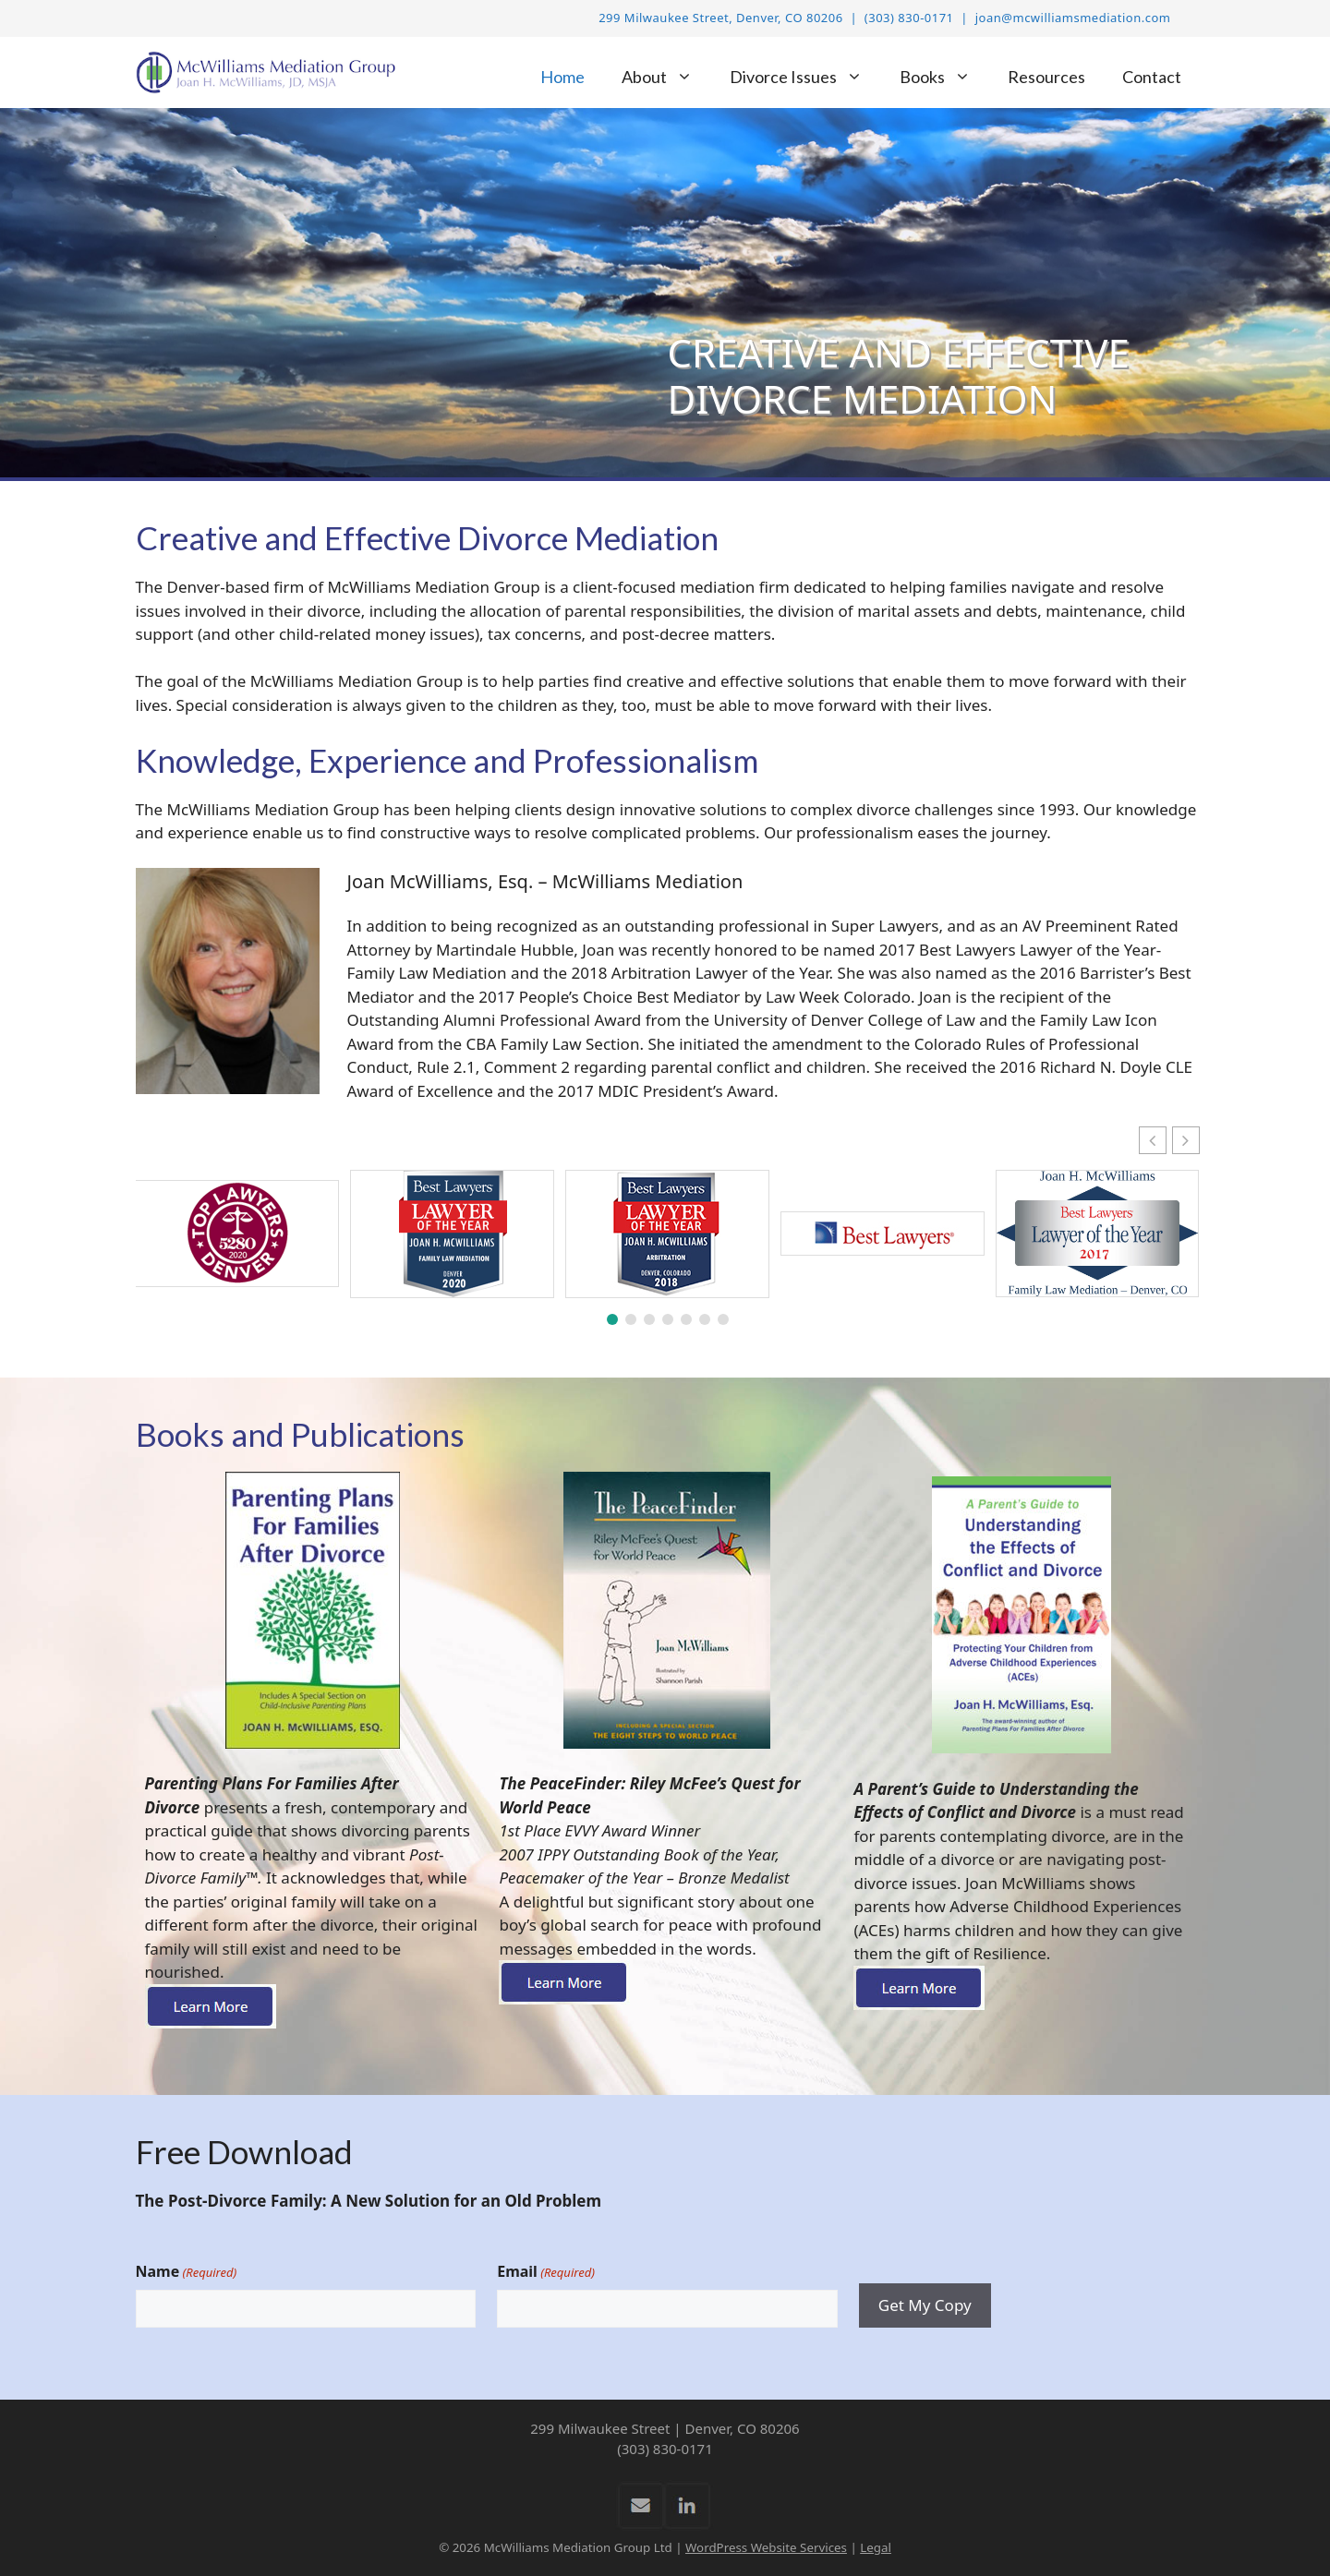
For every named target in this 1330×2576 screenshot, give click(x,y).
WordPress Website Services (766, 2547)
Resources (1046, 76)
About (666, 77)
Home (562, 76)
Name (186, 2271)
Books (944, 77)
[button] (1186, 1140)
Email (546, 2271)
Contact (1151, 76)
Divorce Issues (805, 77)
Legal (875, 2547)
